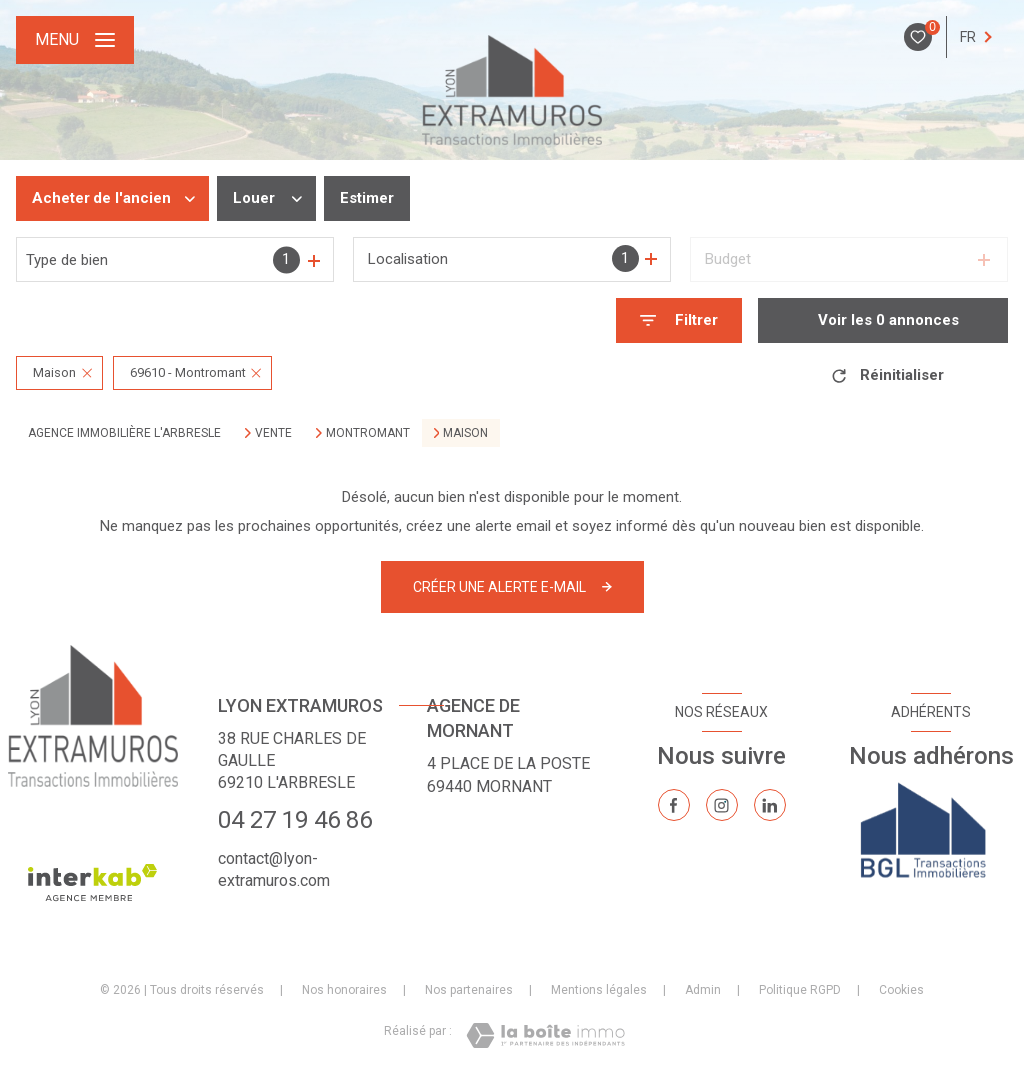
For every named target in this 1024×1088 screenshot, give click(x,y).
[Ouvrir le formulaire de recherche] (679, 320)
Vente (273, 433)
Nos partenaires (469, 990)
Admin (703, 990)
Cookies (901, 990)
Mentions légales (599, 990)
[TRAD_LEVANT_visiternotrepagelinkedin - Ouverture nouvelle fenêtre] (770, 805)
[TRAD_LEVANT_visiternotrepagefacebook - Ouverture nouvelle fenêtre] (674, 805)
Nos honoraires (344, 990)
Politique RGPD (800, 990)
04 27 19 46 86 (295, 820)
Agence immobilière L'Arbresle (124, 433)
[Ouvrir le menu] (75, 40)
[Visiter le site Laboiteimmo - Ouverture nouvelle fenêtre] (545, 1035)
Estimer (367, 198)
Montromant (368, 433)
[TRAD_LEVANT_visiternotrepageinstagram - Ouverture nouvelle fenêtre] (722, 805)
